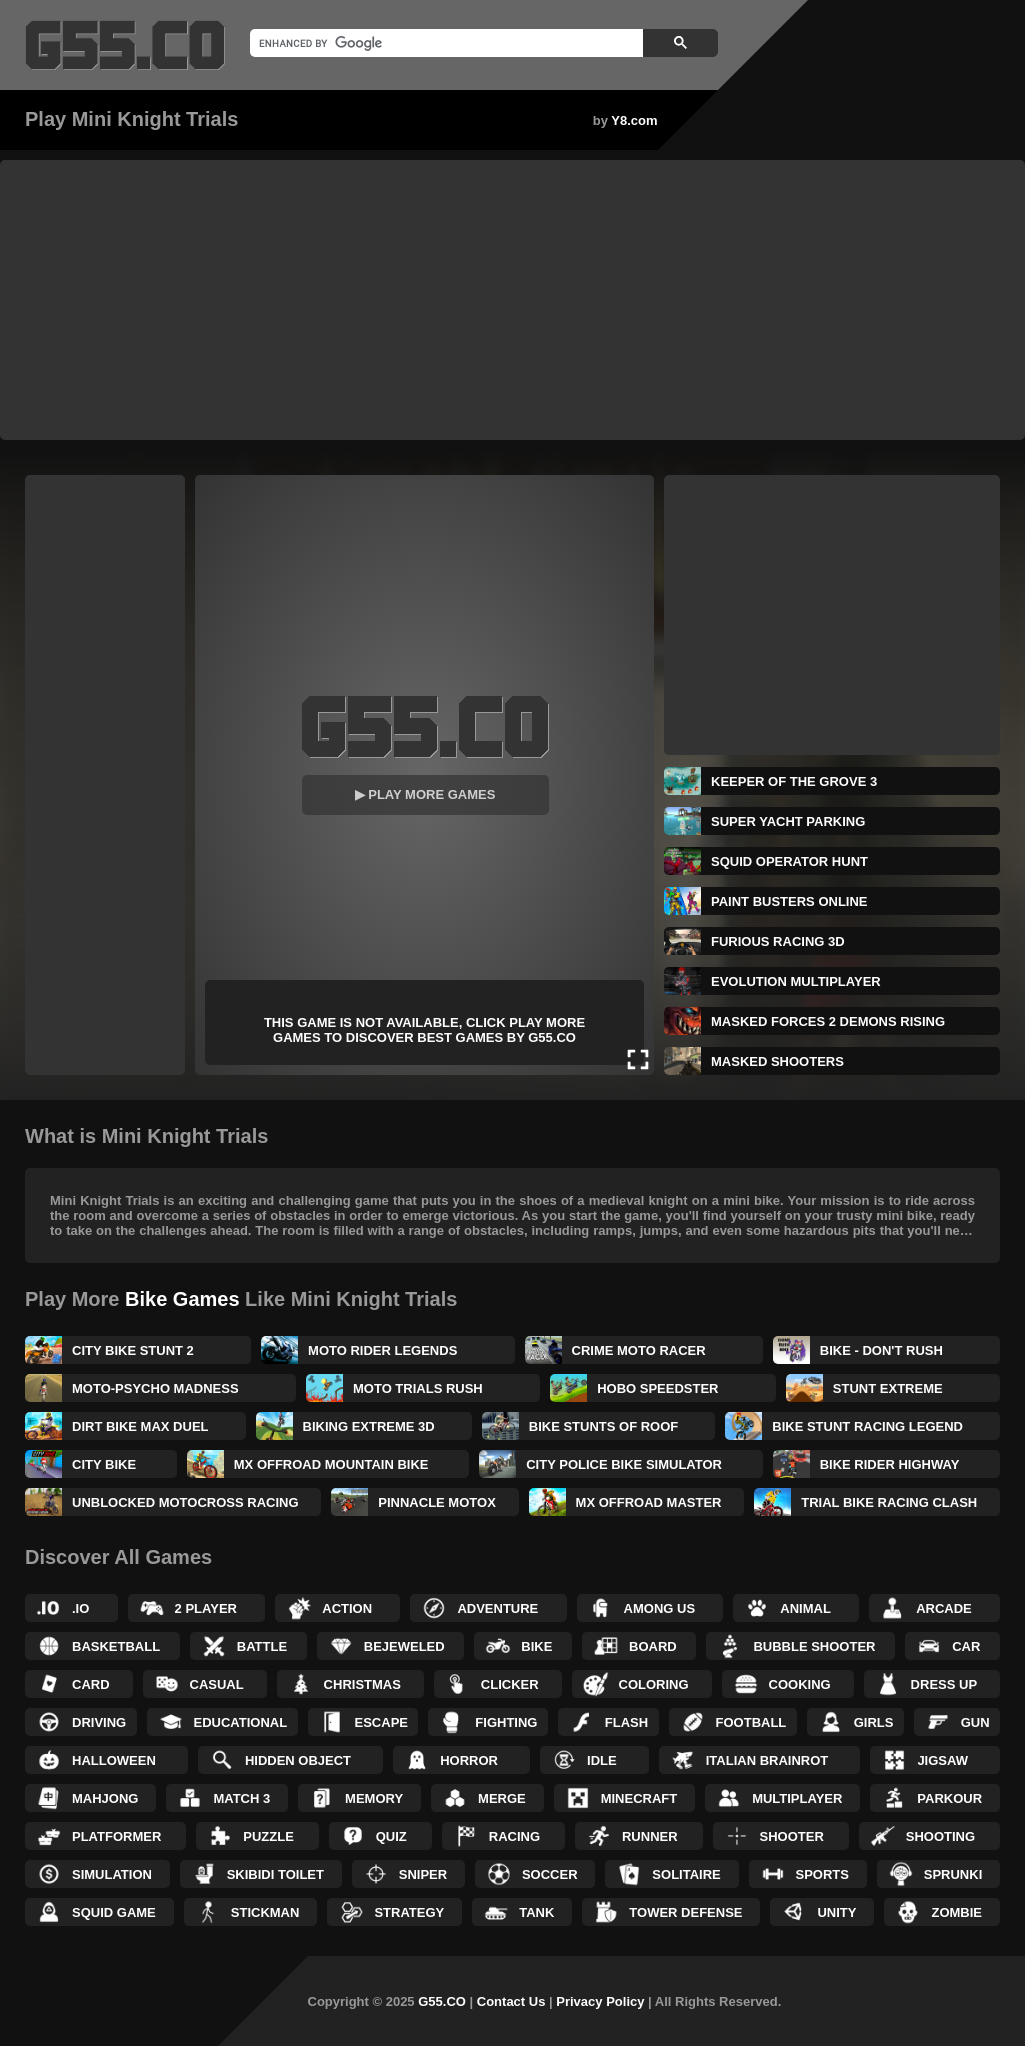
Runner (650, 1836)
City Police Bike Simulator (624, 1464)
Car (966, 1646)
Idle (602, 1760)
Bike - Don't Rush (881, 1350)
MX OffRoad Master (649, 1502)
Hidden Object (298, 1760)
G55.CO (442, 2001)
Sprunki (953, 1874)
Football (751, 1722)
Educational (241, 1722)
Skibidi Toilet (275, 1874)
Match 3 (241, 1798)
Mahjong (105, 1798)
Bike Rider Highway (890, 1464)
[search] (444, 43)
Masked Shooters (777, 1061)
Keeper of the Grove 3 (794, 781)
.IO (80, 1608)
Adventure (497, 1608)
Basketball (116, 1646)
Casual (217, 1684)
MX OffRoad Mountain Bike (331, 1464)
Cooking (800, 1684)
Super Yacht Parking (788, 821)
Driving (99, 1722)
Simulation (112, 1874)
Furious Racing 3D (778, 941)
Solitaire (686, 1874)
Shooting (940, 1836)
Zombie (956, 1912)
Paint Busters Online (789, 901)
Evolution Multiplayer (796, 981)
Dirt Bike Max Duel (140, 1426)
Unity (836, 1912)
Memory (374, 1798)
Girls (874, 1722)
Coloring (654, 1684)
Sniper (423, 1874)
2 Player (206, 1608)
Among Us (660, 1608)
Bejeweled (404, 1646)
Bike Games (182, 1299)
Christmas (362, 1684)
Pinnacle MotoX (437, 1502)
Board (653, 1646)
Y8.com (634, 120)
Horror (469, 1760)
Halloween (114, 1760)
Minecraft (639, 1798)
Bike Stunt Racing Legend (867, 1426)
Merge (502, 1798)
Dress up (944, 1684)
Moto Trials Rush (418, 1388)
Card (91, 1684)
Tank (536, 1912)
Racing (514, 1836)
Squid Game (114, 1912)
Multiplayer (797, 1798)
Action (347, 1608)
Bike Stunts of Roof (604, 1426)
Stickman (265, 1912)
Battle (262, 1646)
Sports (822, 1874)
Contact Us (511, 2001)
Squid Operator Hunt (789, 861)
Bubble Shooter (814, 1646)
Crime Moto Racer (639, 1350)
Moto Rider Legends (382, 1350)
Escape (381, 1722)
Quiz (391, 1836)
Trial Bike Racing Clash (889, 1502)
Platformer (116, 1836)
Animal (805, 1608)
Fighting (506, 1722)
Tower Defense (685, 1912)
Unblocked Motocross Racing (185, 1502)
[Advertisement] (512, 300)
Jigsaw (942, 1760)
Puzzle (268, 1836)
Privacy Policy (600, 2001)
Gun (975, 1722)
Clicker (510, 1684)
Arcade (944, 1608)
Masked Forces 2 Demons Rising (828, 1021)
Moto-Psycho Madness (155, 1388)
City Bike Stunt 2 (133, 1350)
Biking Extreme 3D (369, 1426)
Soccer (550, 1874)
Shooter (792, 1836)
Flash (626, 1722)
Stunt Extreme (888, 1388)
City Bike (104, 1464)
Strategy (409, 1912)
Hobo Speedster (657, 1388)
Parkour (949, 1798)
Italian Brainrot (767, 1760)
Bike (536, 1646)
